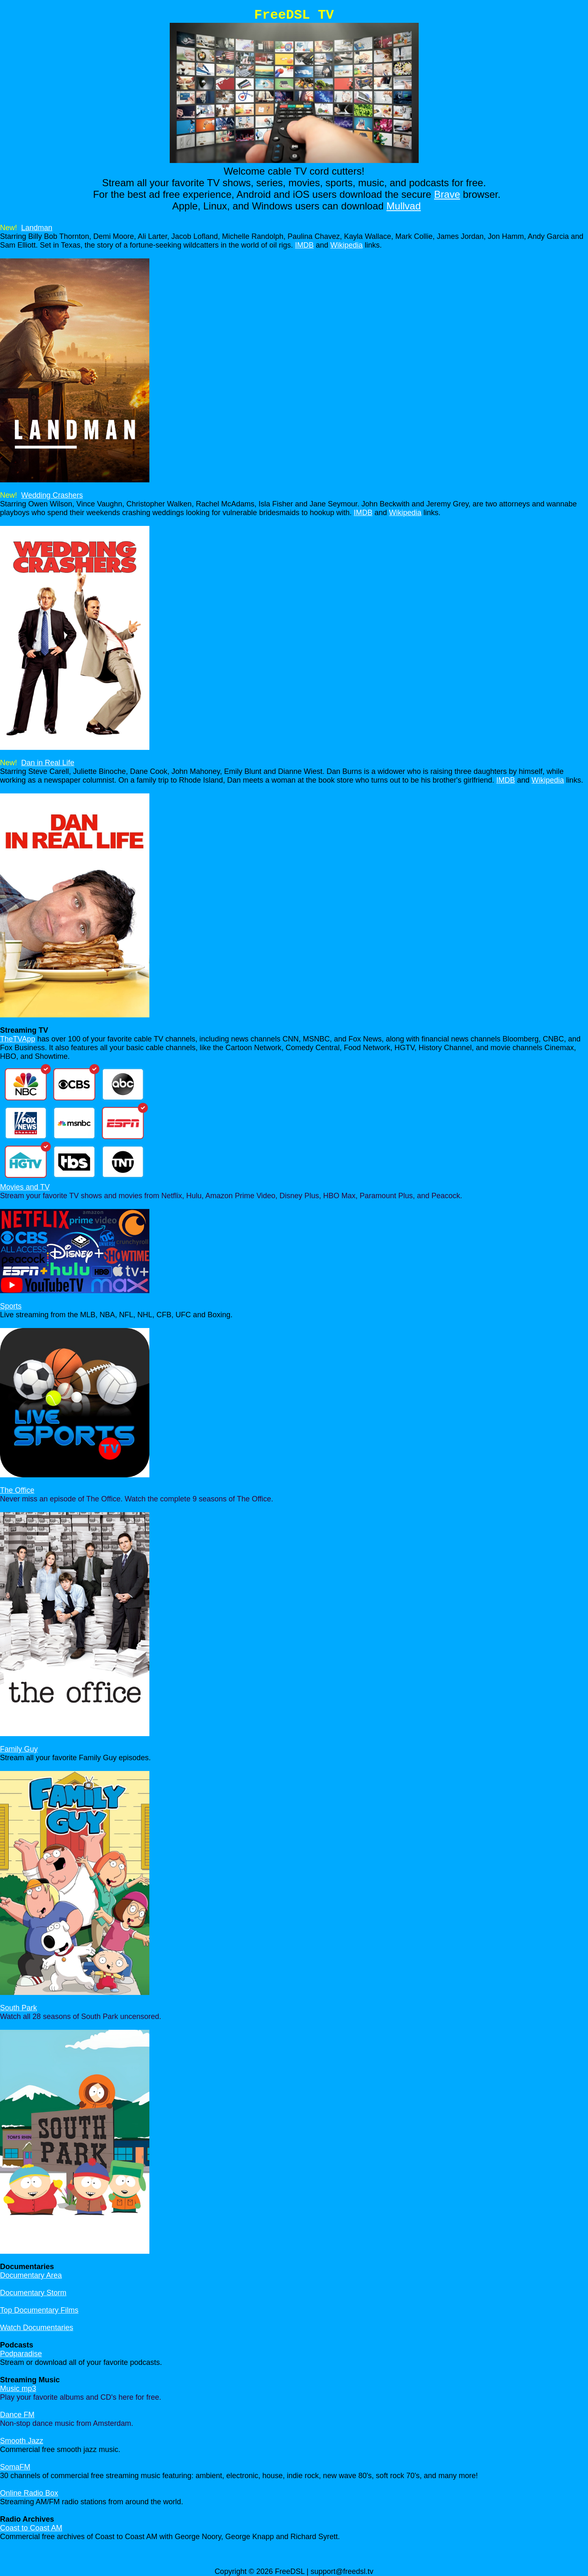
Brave (447, 194)
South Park (18, 2008)
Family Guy (19, 1749)
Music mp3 (18, 2388)
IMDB (304, 245)
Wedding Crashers (52, 495)
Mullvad (403, 206)
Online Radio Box (29, 2493)
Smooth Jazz (21, 2441)
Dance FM (17, 2415)
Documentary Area (31, 2275)
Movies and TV (25, 1187)
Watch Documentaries (36, 2327)
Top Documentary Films (39, 2310)
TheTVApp (17, 1039)
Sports (11, 1306)
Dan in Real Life (47, 763)
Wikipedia (346, 245)
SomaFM (15, 2467)
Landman (36, 228)
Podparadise (21, 2354)
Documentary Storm (33, 2293)
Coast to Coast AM (31, 2528)
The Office (17, 1490)
